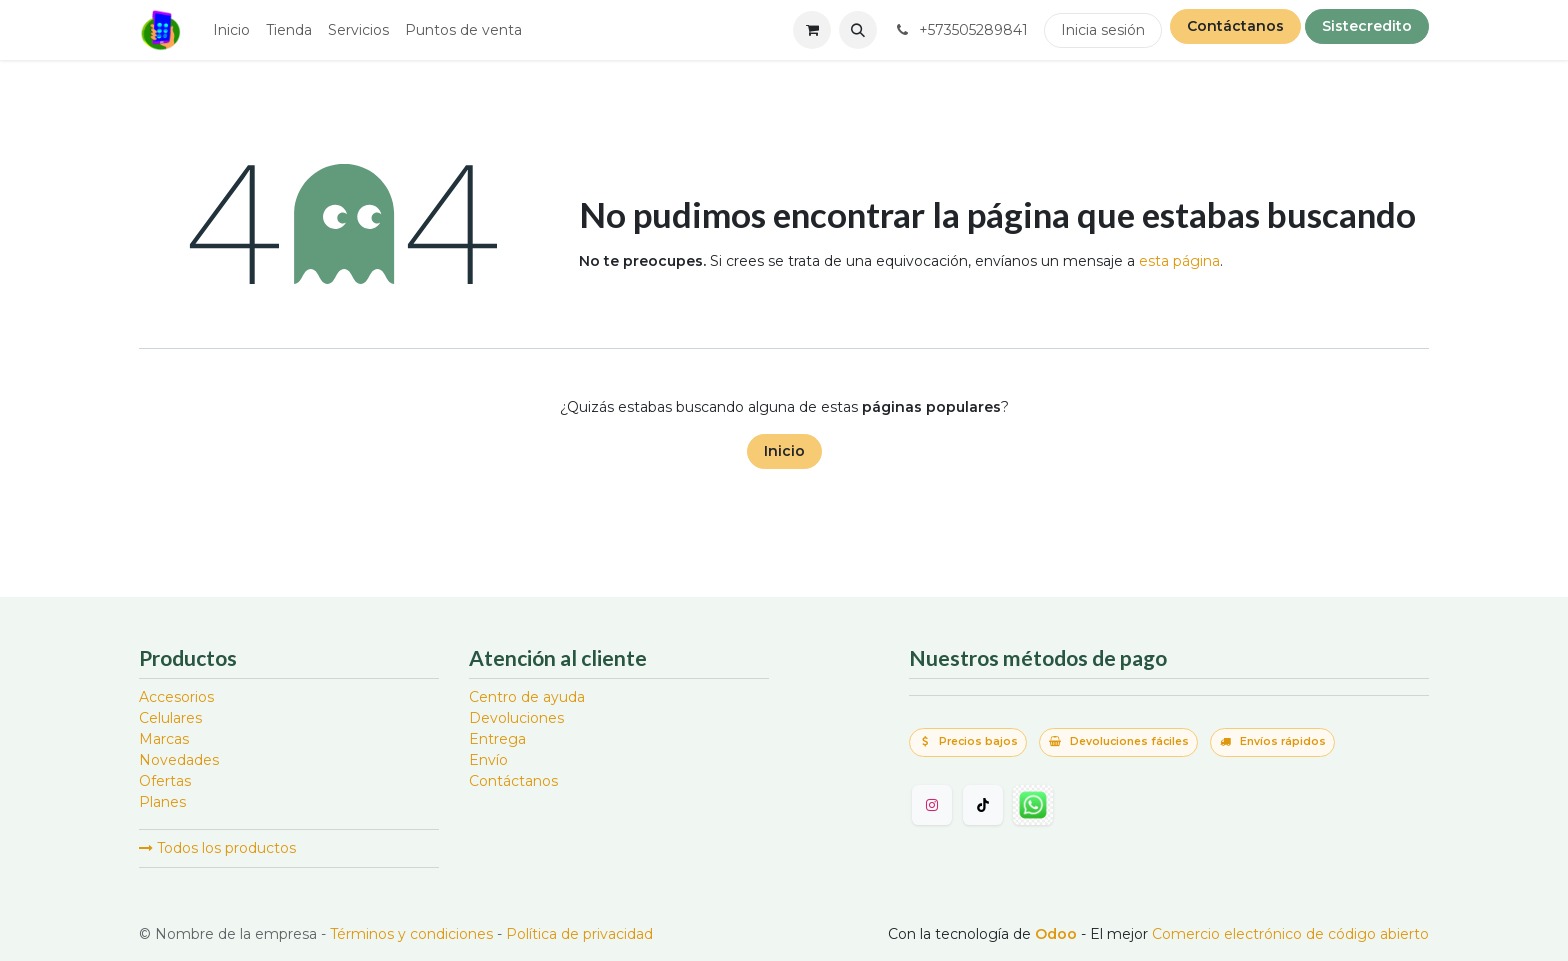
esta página (1179, 261)
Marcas (164, 739)
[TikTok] (983, 805)
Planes (162, 802)
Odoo (1058, 934)
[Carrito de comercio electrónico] (812, 30)
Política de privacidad (579, 934)
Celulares (170, 718)
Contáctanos (1235, 26)
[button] (858, 30)
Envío (488, 760)
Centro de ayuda (527, 697)
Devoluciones (516, 718)
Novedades (179, 760)
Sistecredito (1367, 26)
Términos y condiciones (411, 934)
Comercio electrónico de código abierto (1290, 934)
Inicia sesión (1103, 30)
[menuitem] (231, 30)
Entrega (497, 739)
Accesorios (176, 697)
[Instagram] (932, 805)
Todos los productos (217, 848)
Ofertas (165, 781)
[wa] (1033, 805)
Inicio (784, 451)
